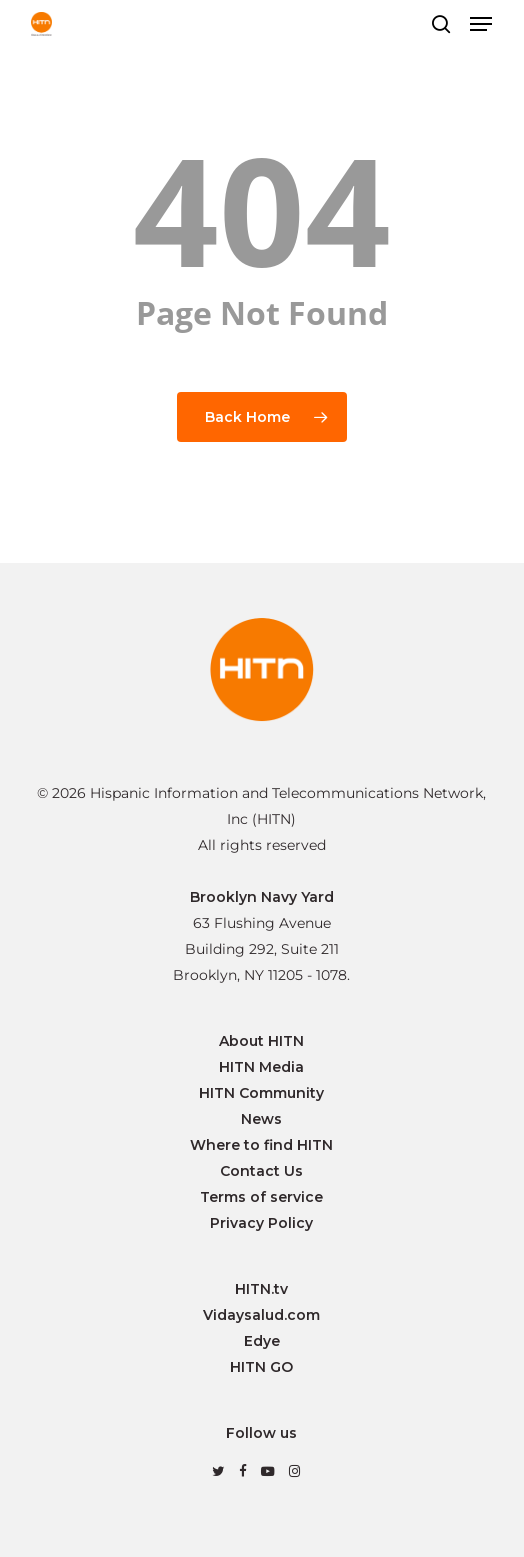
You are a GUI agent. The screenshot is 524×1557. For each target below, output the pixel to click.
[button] (481, 24)
